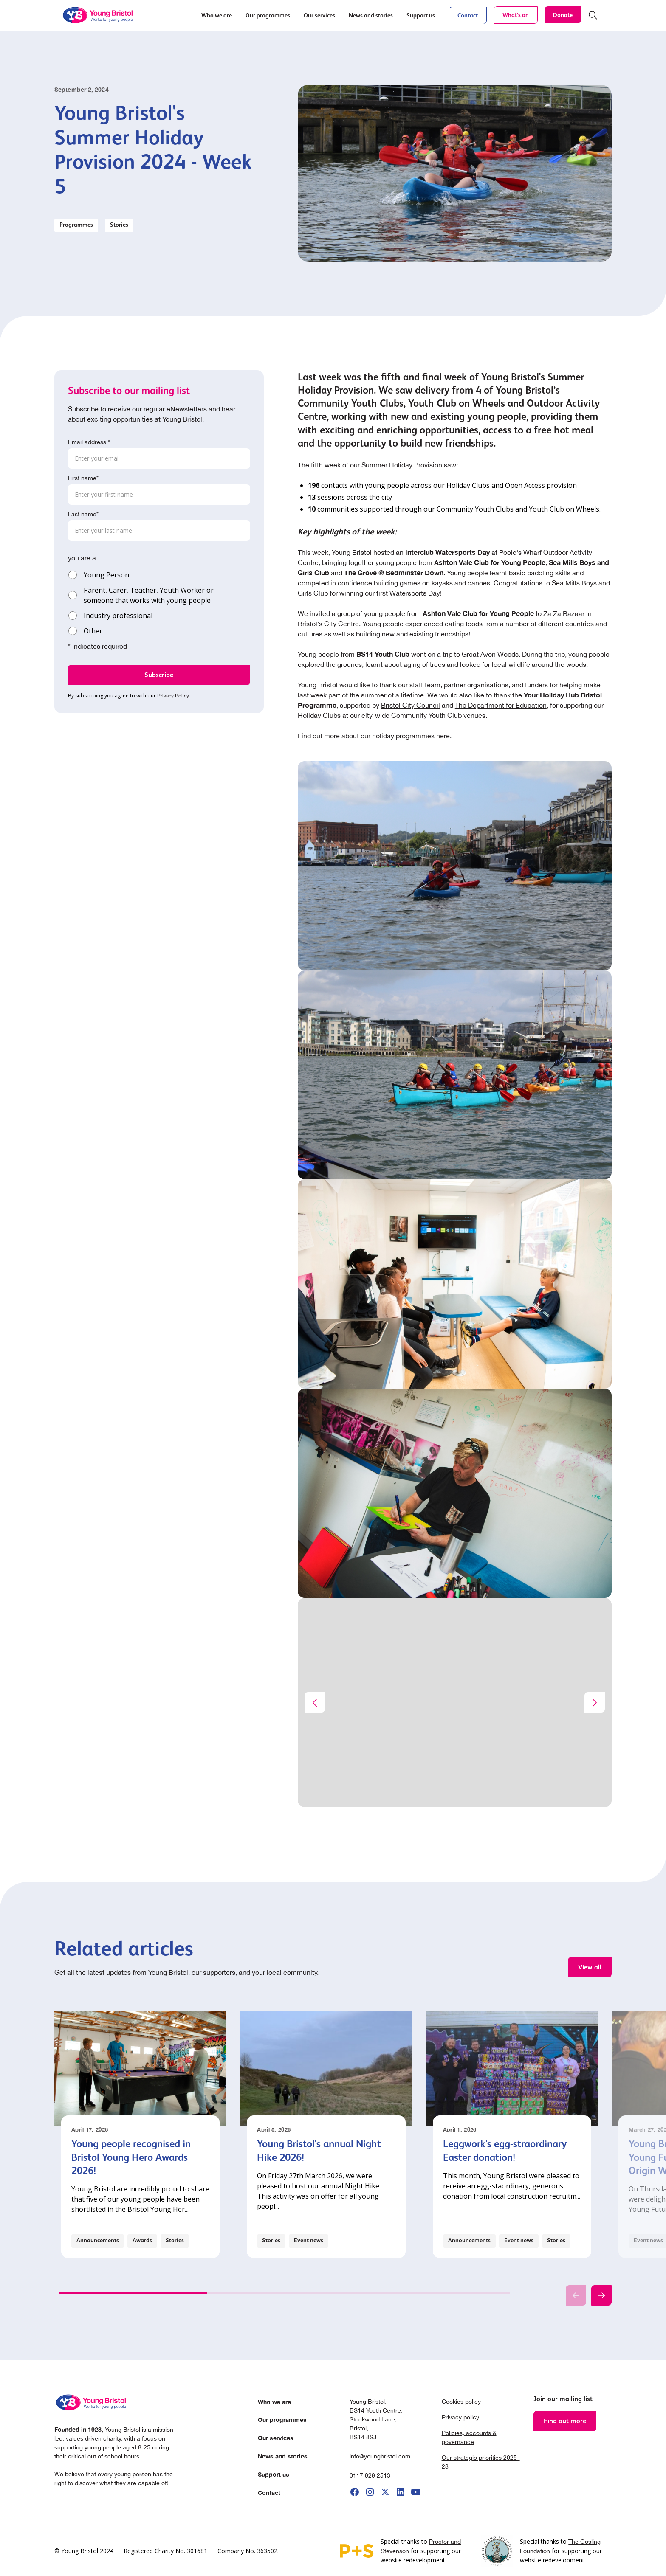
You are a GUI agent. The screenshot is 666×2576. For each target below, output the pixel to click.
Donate (563, 14)
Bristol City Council (410, 705)
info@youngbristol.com (380, 2456)
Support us (273, 2474)
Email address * (89, 442)
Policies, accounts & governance (469, 2437)
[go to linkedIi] (400, 2492)
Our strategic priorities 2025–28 (481, 2462)
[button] (217, 15)
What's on (515, 14)
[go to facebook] (355, 2492)
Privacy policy (460, 2417)
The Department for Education (501, 705)
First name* (83, 478)
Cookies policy (461, 2401)
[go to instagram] (370, 2492)
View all (589, 1967)
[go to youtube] (416, 2492)
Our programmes (282, 2419)
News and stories (283, 2456)
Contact (467, 15)
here (443, 736)
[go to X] (385, 2492)
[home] (98, 15)
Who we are (274, 2401)
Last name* (83, 514)
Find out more (565, 2421)
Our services (275, 2437)
